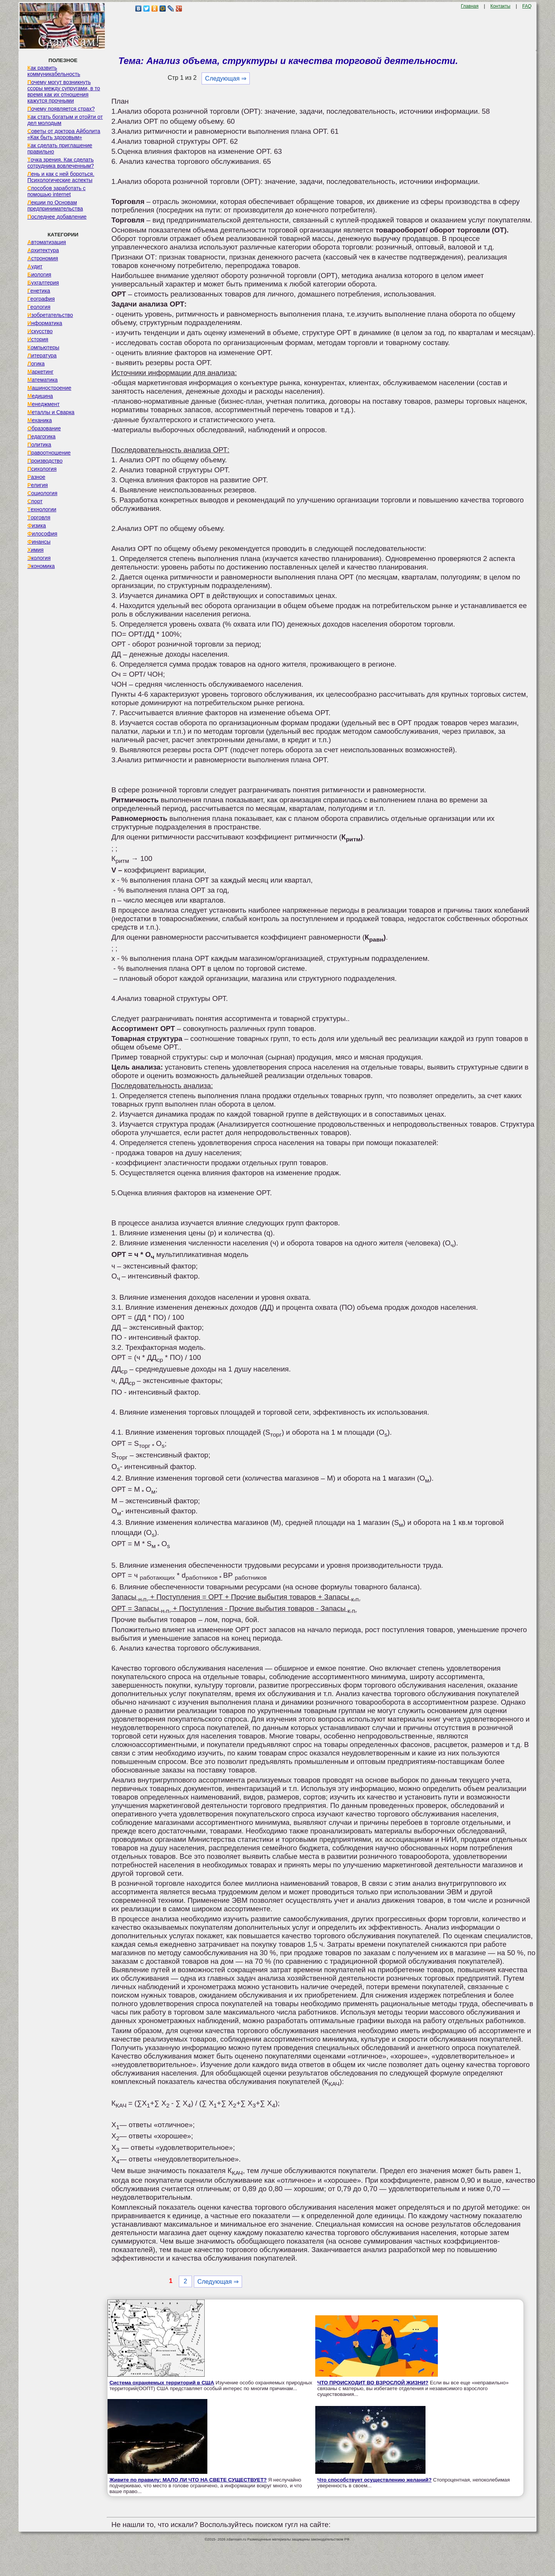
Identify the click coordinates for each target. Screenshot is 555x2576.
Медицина (40, 396)
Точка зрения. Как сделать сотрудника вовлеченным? (60, 163)
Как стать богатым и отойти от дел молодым (65, 120)
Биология (39, 274)
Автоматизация (46, 242)
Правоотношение (49, 453)
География (41, 299)
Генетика (38, 291)
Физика (36, 525)
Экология (38, 558)
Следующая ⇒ (225, 78)
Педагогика (41, 436)
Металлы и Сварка (50, 412)
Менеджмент (43, 404)
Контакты (500, 6)
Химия (35, 550)
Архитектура (43, 250)
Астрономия (42, 258)
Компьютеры (43, 347)
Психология (42, 469)
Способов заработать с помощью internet (56, 191)
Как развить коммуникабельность (53, 71)
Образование (44, 428)
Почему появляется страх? (61, 109)
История (37, 339)
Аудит (34, 266)
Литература (42, 355)
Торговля (38, 517)
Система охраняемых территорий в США (161, 2383)
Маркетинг (40, 372)
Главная (470, 6)
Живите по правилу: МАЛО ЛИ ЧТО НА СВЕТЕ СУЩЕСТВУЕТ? (188, 2480)
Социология (42, 493)
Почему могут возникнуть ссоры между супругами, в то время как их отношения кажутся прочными (63, 91)
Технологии (41, 509)
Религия (37, 485)
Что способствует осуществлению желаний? (374, 2480)
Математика (42, 380)
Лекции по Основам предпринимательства (55, 205)
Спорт (34, 501)
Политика (39, 444)
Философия (42, 534)
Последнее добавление (57, 217)
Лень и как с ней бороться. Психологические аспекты (60, 177)
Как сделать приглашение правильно (59, 148)
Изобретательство (50, 315)
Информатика (44, 323)
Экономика (41, 566)
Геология (38, 307)
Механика (39, 420)
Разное (36, 477)
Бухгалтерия (43, 283)
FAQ (526, 6)
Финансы (38, 542)
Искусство (40, 331)
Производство (44, 461)
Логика (36, 364)
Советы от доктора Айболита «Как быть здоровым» (63, 134)
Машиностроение (49, 388)
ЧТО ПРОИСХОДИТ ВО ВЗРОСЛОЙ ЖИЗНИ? (372, 2383)
